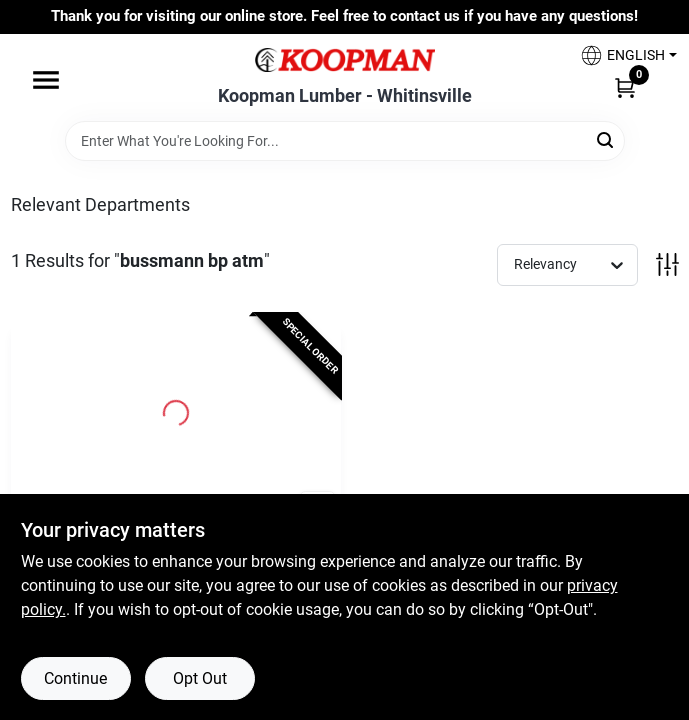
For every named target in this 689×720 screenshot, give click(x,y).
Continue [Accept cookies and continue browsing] (75, 678)
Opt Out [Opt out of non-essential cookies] (200, 678)
